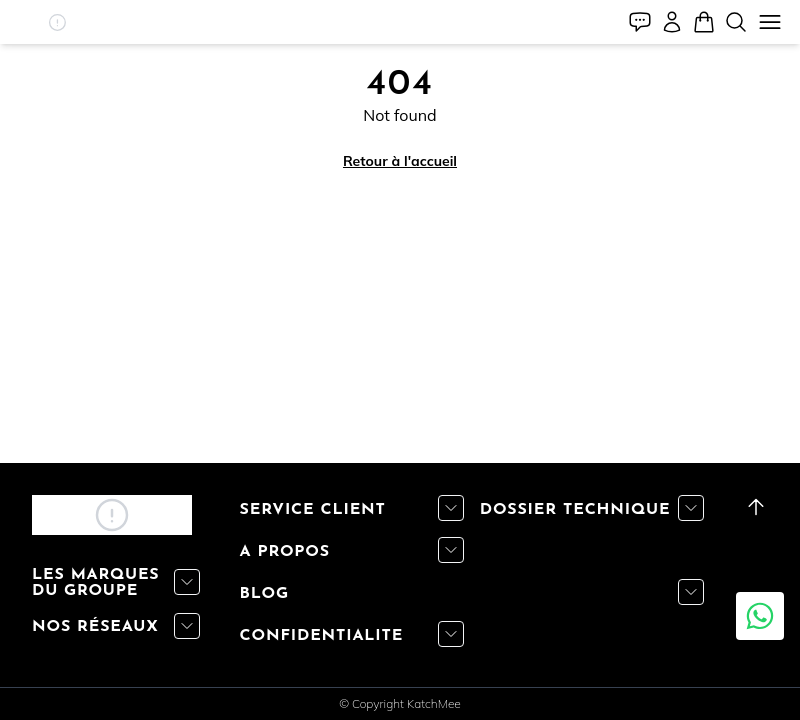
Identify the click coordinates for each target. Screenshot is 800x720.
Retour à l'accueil (400, 161)
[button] (58, 22)
